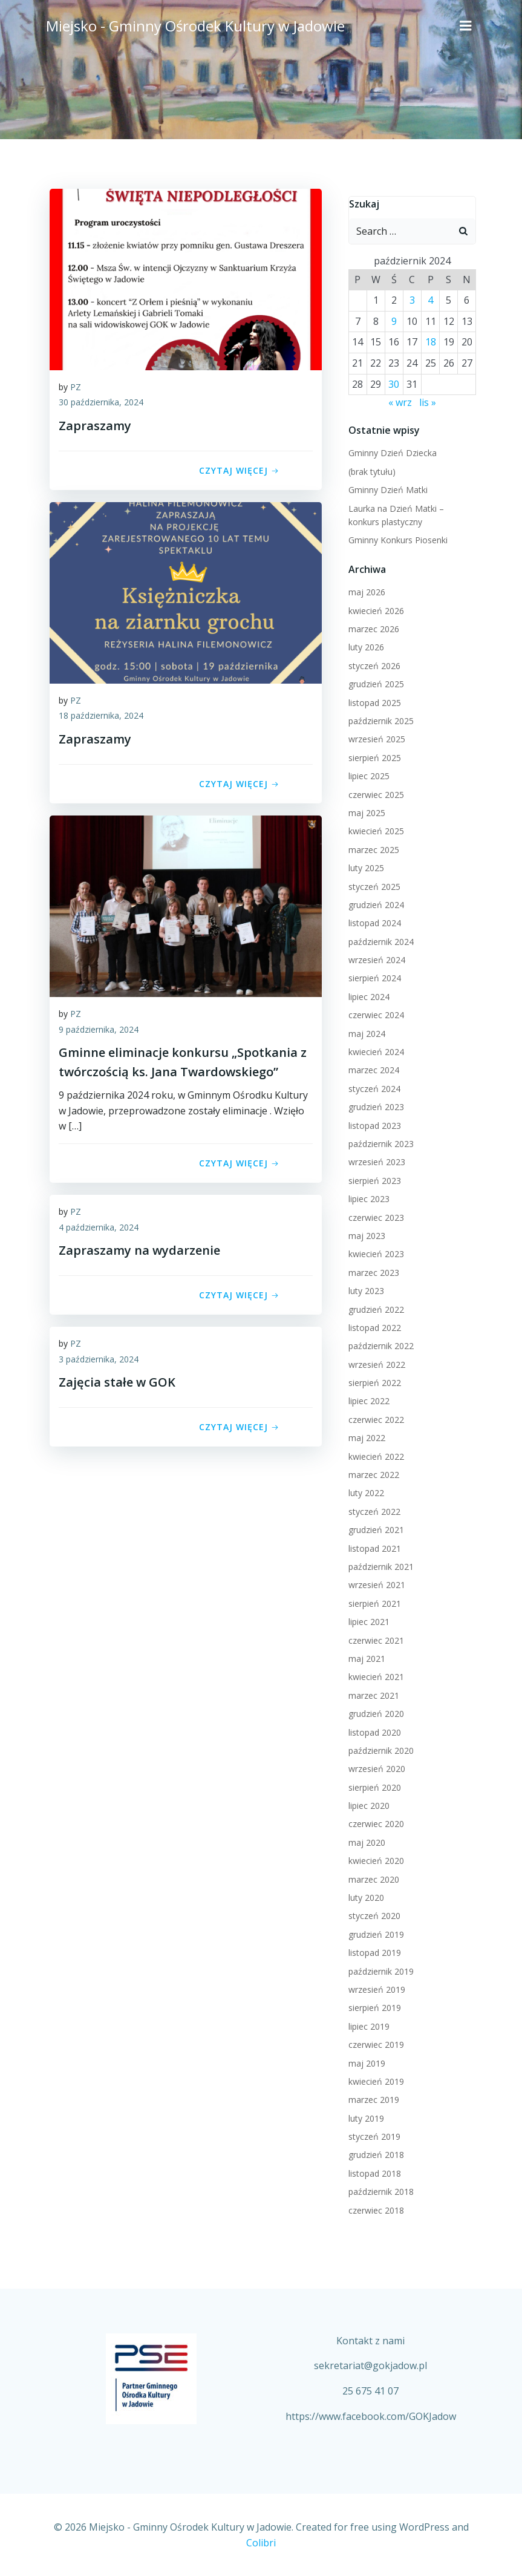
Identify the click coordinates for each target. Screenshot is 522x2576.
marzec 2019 (371, 2097)
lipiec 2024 (366, 993)
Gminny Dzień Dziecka (390, 450)
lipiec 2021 (366, 1619)
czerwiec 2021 (374, 1637)
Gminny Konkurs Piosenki (395, 537)
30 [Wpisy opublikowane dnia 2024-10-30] (393, 381)
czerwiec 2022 (374, 1416)
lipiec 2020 (366, 1803)
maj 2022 (364, 1435)
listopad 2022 (372, 1325)
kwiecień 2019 (374, 2079)
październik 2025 (378, 718)
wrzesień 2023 (374, 1159)
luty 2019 (364, 2115)
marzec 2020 (371, 1876)
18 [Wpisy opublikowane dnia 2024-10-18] (431, 339)
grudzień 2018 (374, 2152)
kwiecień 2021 (374, 1674)
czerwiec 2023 (374, 1214)
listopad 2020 (372, 1729)
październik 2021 (378, 1564)
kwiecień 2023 (374, 1251)
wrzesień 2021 (374, 1582)
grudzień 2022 (374, 1306)
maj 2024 (364, 1030)
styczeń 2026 (372, 663)
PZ (75, 388)
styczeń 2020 (372, 1913)
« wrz (400, 400)
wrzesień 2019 (374, 1987)
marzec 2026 (371, 626)
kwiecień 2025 (374, 828)
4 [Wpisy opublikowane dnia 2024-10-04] (431, 297)
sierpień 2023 (372, 1177)
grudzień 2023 (374, 1104)
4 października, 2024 (99, 1229)
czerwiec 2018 (374, 2207)
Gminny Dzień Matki (385, 487)
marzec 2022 (371, 1472)
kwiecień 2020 (374, 1858)
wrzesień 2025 (374, 736)
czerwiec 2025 (374, 791)
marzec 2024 (371, 1067)
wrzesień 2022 (374, 1361)
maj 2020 (364, 1839)
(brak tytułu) (369, 468)
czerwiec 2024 (374, 1012)
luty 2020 (364, 1895)
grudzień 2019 (374, 1931)
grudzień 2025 (374, 681)
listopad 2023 (372, 1122)
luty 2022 (364, 1490)
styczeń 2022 (372, 1508)
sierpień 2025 (372, 754)
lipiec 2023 (366, 1196)
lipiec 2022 (366, 1398)
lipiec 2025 (366, 773)
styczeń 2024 (372, 1085)
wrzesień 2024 (374, 957)
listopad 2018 (372, 2170)
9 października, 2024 (99, 1031)
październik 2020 (378, 1747)
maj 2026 (364, 589)
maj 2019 (364, 2060)
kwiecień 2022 (374, 1453)
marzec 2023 (371, 1269)
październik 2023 (378, 1141)
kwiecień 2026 (374, 607)
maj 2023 (364, 1233)
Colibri (261, 2543)
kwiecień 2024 (374, 1049)
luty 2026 (364, 644)
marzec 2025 (371, 846)
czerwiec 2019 (374, 2042)
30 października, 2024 (101, 404)
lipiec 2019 (366, 2023)
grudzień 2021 (374, 1527)
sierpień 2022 (372, 1380)
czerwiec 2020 (374, 1821)
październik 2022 (378, 1343)
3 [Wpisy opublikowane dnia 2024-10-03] (412, 297)
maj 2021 (364, 1656)
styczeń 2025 (372, 883)
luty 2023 (364, 1288)
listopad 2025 (372, 699)
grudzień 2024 (374, 902)
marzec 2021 (371, 1692)
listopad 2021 (372, 1545)
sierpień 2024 (372, 975)
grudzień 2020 (374, 1711)
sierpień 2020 (372, 1784)
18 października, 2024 (101, 718)
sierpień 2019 (372, 2005)
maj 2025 (364, 810)
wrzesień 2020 (374, 1766)
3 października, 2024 (99, 1361)
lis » (427, 400)
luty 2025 (364, 865)
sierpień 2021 (372, 1600)
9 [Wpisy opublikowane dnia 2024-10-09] (393, 318)
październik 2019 (378, 1968)
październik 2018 (378, 2189)
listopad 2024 (372, 920)
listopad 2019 (372, 1950)
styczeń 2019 (372, 2134)
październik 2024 (378, 938)
